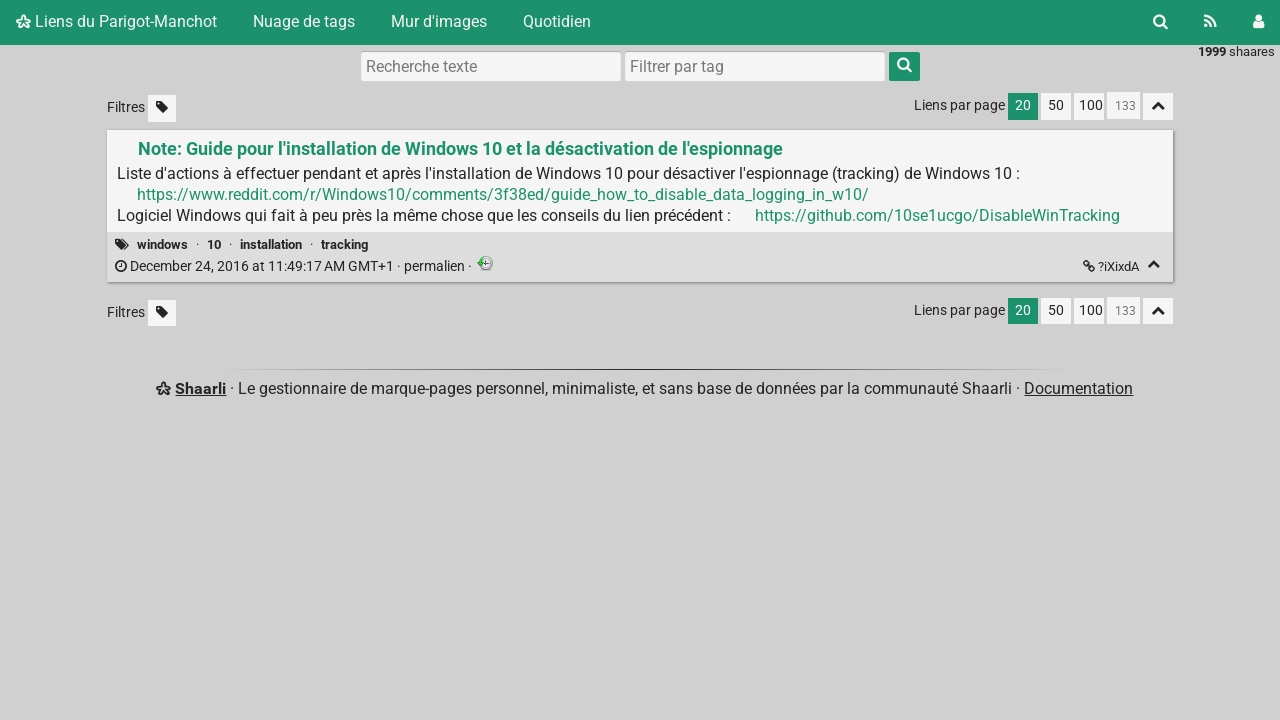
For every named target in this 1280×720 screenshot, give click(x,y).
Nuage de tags (304, 21)
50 (1056, 105)
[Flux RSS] (1210, 22)
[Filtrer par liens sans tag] (162, 108)
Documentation (1078, 388)
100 (1091, 105)
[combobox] (755, 66)
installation (271, 244)
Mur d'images (439, 21)
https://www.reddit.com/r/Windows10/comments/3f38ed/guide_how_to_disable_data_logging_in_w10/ (503, 194)
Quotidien (557, 21)
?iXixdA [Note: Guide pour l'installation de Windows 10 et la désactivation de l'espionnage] (1112, 266)
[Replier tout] (1158, 106)
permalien (291, 266)
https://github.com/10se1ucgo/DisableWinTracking (937, 215)
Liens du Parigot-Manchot (116, 21)
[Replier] (1153, 264)
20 (1023, 105)
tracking (344, 244)
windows (162, 244)
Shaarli (200, 388)
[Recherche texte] (491, 66)
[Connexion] (1258, 22)
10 (214, 244)
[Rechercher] (1160, 22)
